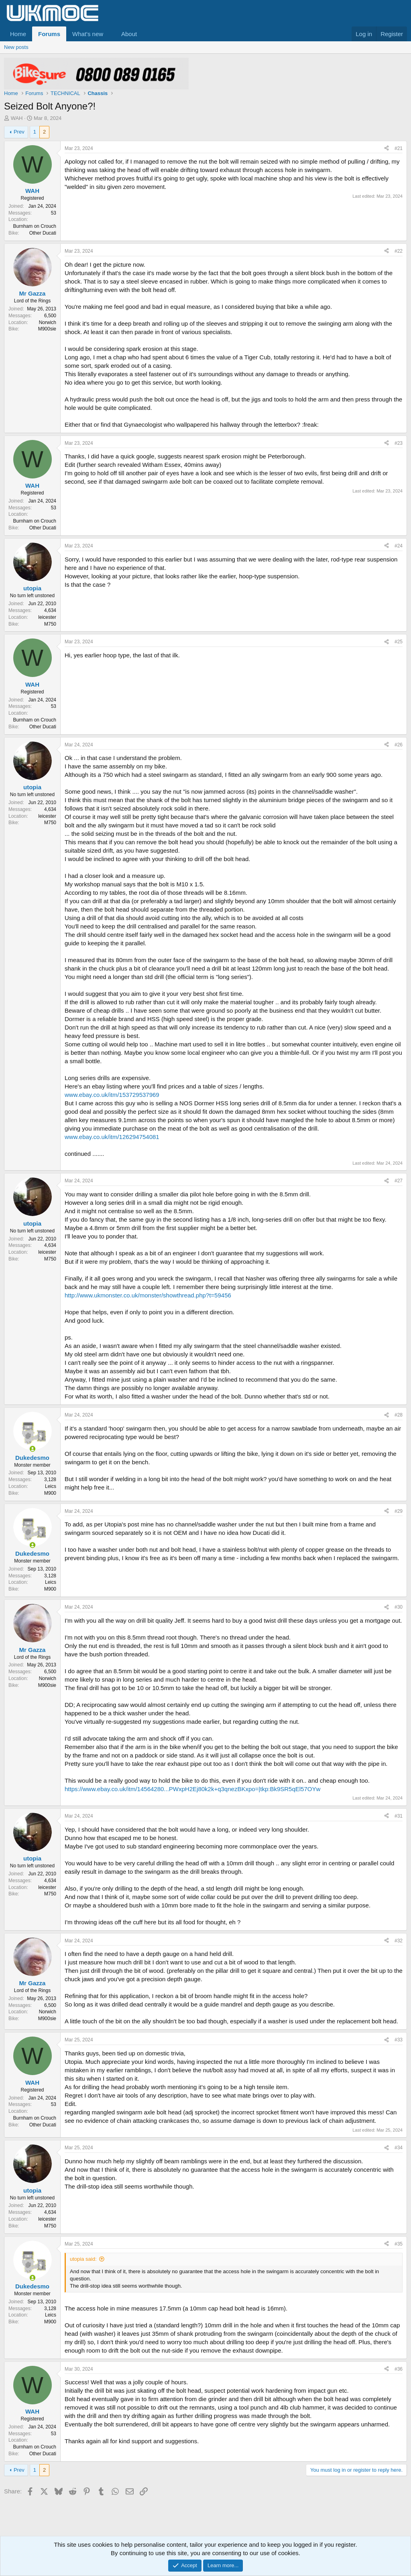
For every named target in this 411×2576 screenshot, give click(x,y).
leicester (47, 617)
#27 (399, 1181)
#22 (399, 251)
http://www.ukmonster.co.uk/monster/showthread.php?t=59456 (148, 1295)
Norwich (47, 322)
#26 (399, 745)
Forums (49, 33)
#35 (399, 2244)
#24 (399, 546)
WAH (17, 118)
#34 (399, 2147)
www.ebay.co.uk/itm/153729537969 (112, 1094)
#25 (399, 642)
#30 (399, 1607)
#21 (399, 148)
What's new (87, 33)
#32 (399, 1941)
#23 (399, 443)
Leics (50, 1486)
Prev (19, 132)
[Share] (386, 148)
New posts (16, 47)
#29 (399, 1511)
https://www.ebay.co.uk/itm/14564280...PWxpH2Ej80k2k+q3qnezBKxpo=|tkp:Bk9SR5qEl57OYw (192, 1789)
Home (18, 33)
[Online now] (32, 1449)
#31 (399, 1816)
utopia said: (83, 2259)
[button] (109, 33)
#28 (399, 1415)
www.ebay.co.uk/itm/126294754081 (112, 1136)
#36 (399, 2369)
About (129, 33)
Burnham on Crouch (34, 226)
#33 (399, 2040)
